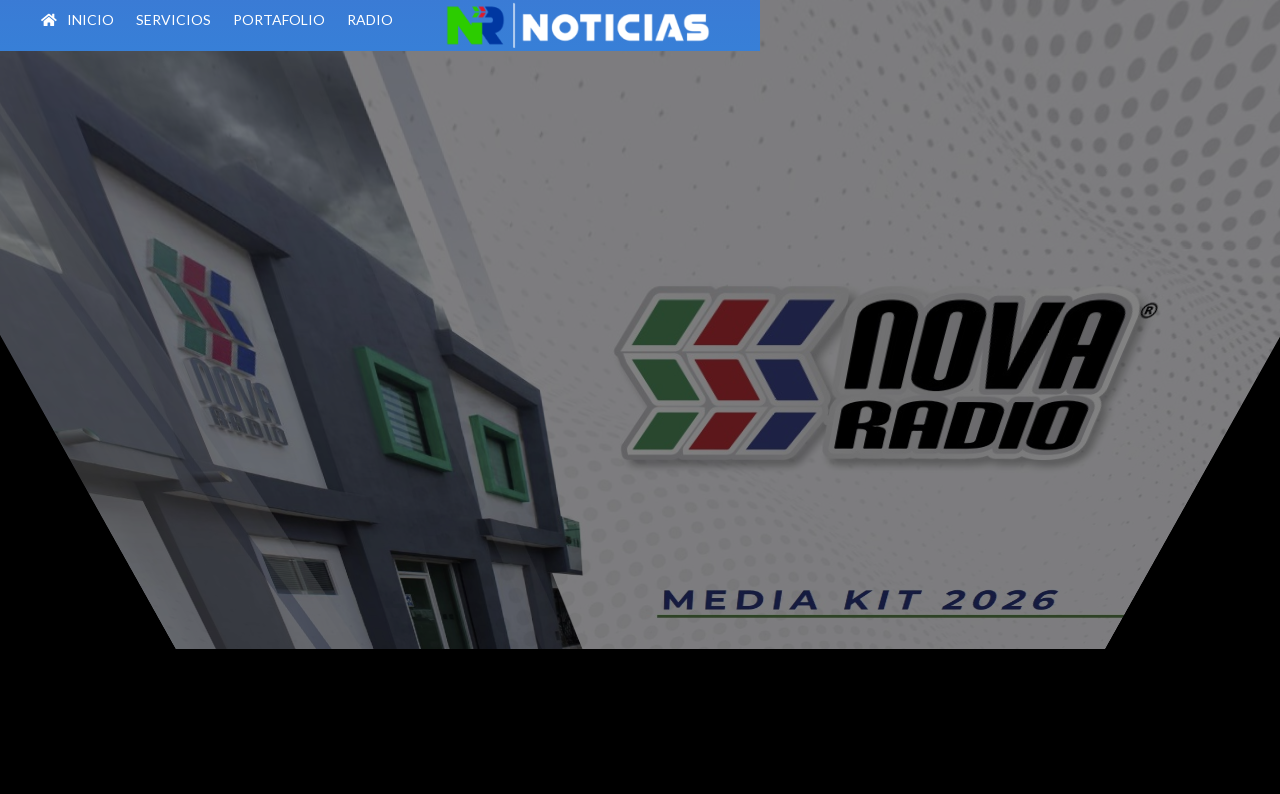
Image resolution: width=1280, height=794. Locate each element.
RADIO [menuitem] (404, 19)
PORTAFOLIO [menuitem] (313, 19)
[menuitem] (449, 24)
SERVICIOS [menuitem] (207, 19)
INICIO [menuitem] (111, 20)
